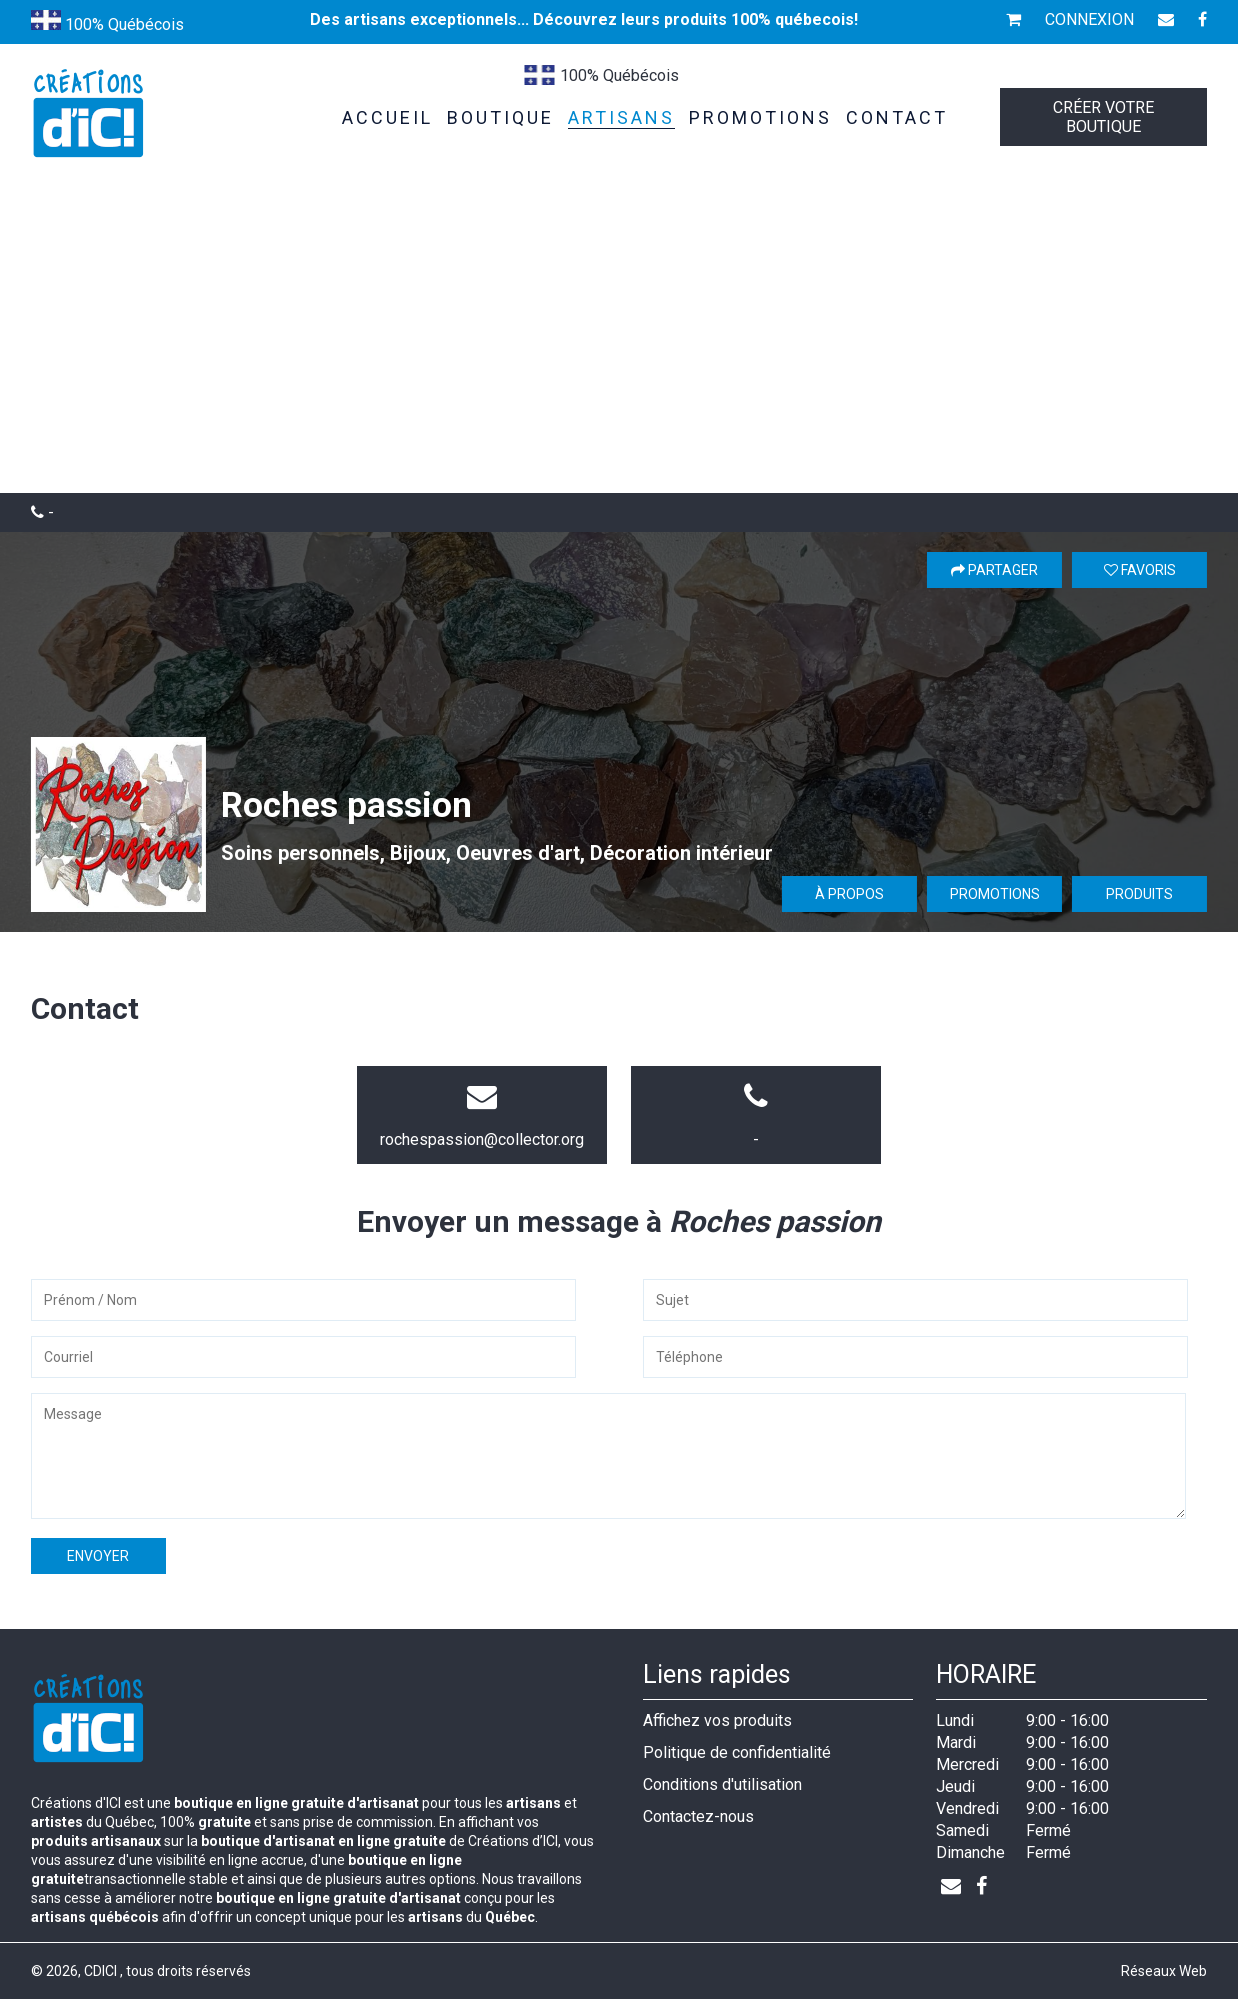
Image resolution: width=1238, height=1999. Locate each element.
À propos (849, 894)
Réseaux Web (1164, 1971)
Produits (1139, 894)
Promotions (995, 894)
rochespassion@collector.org (482, 1139)
